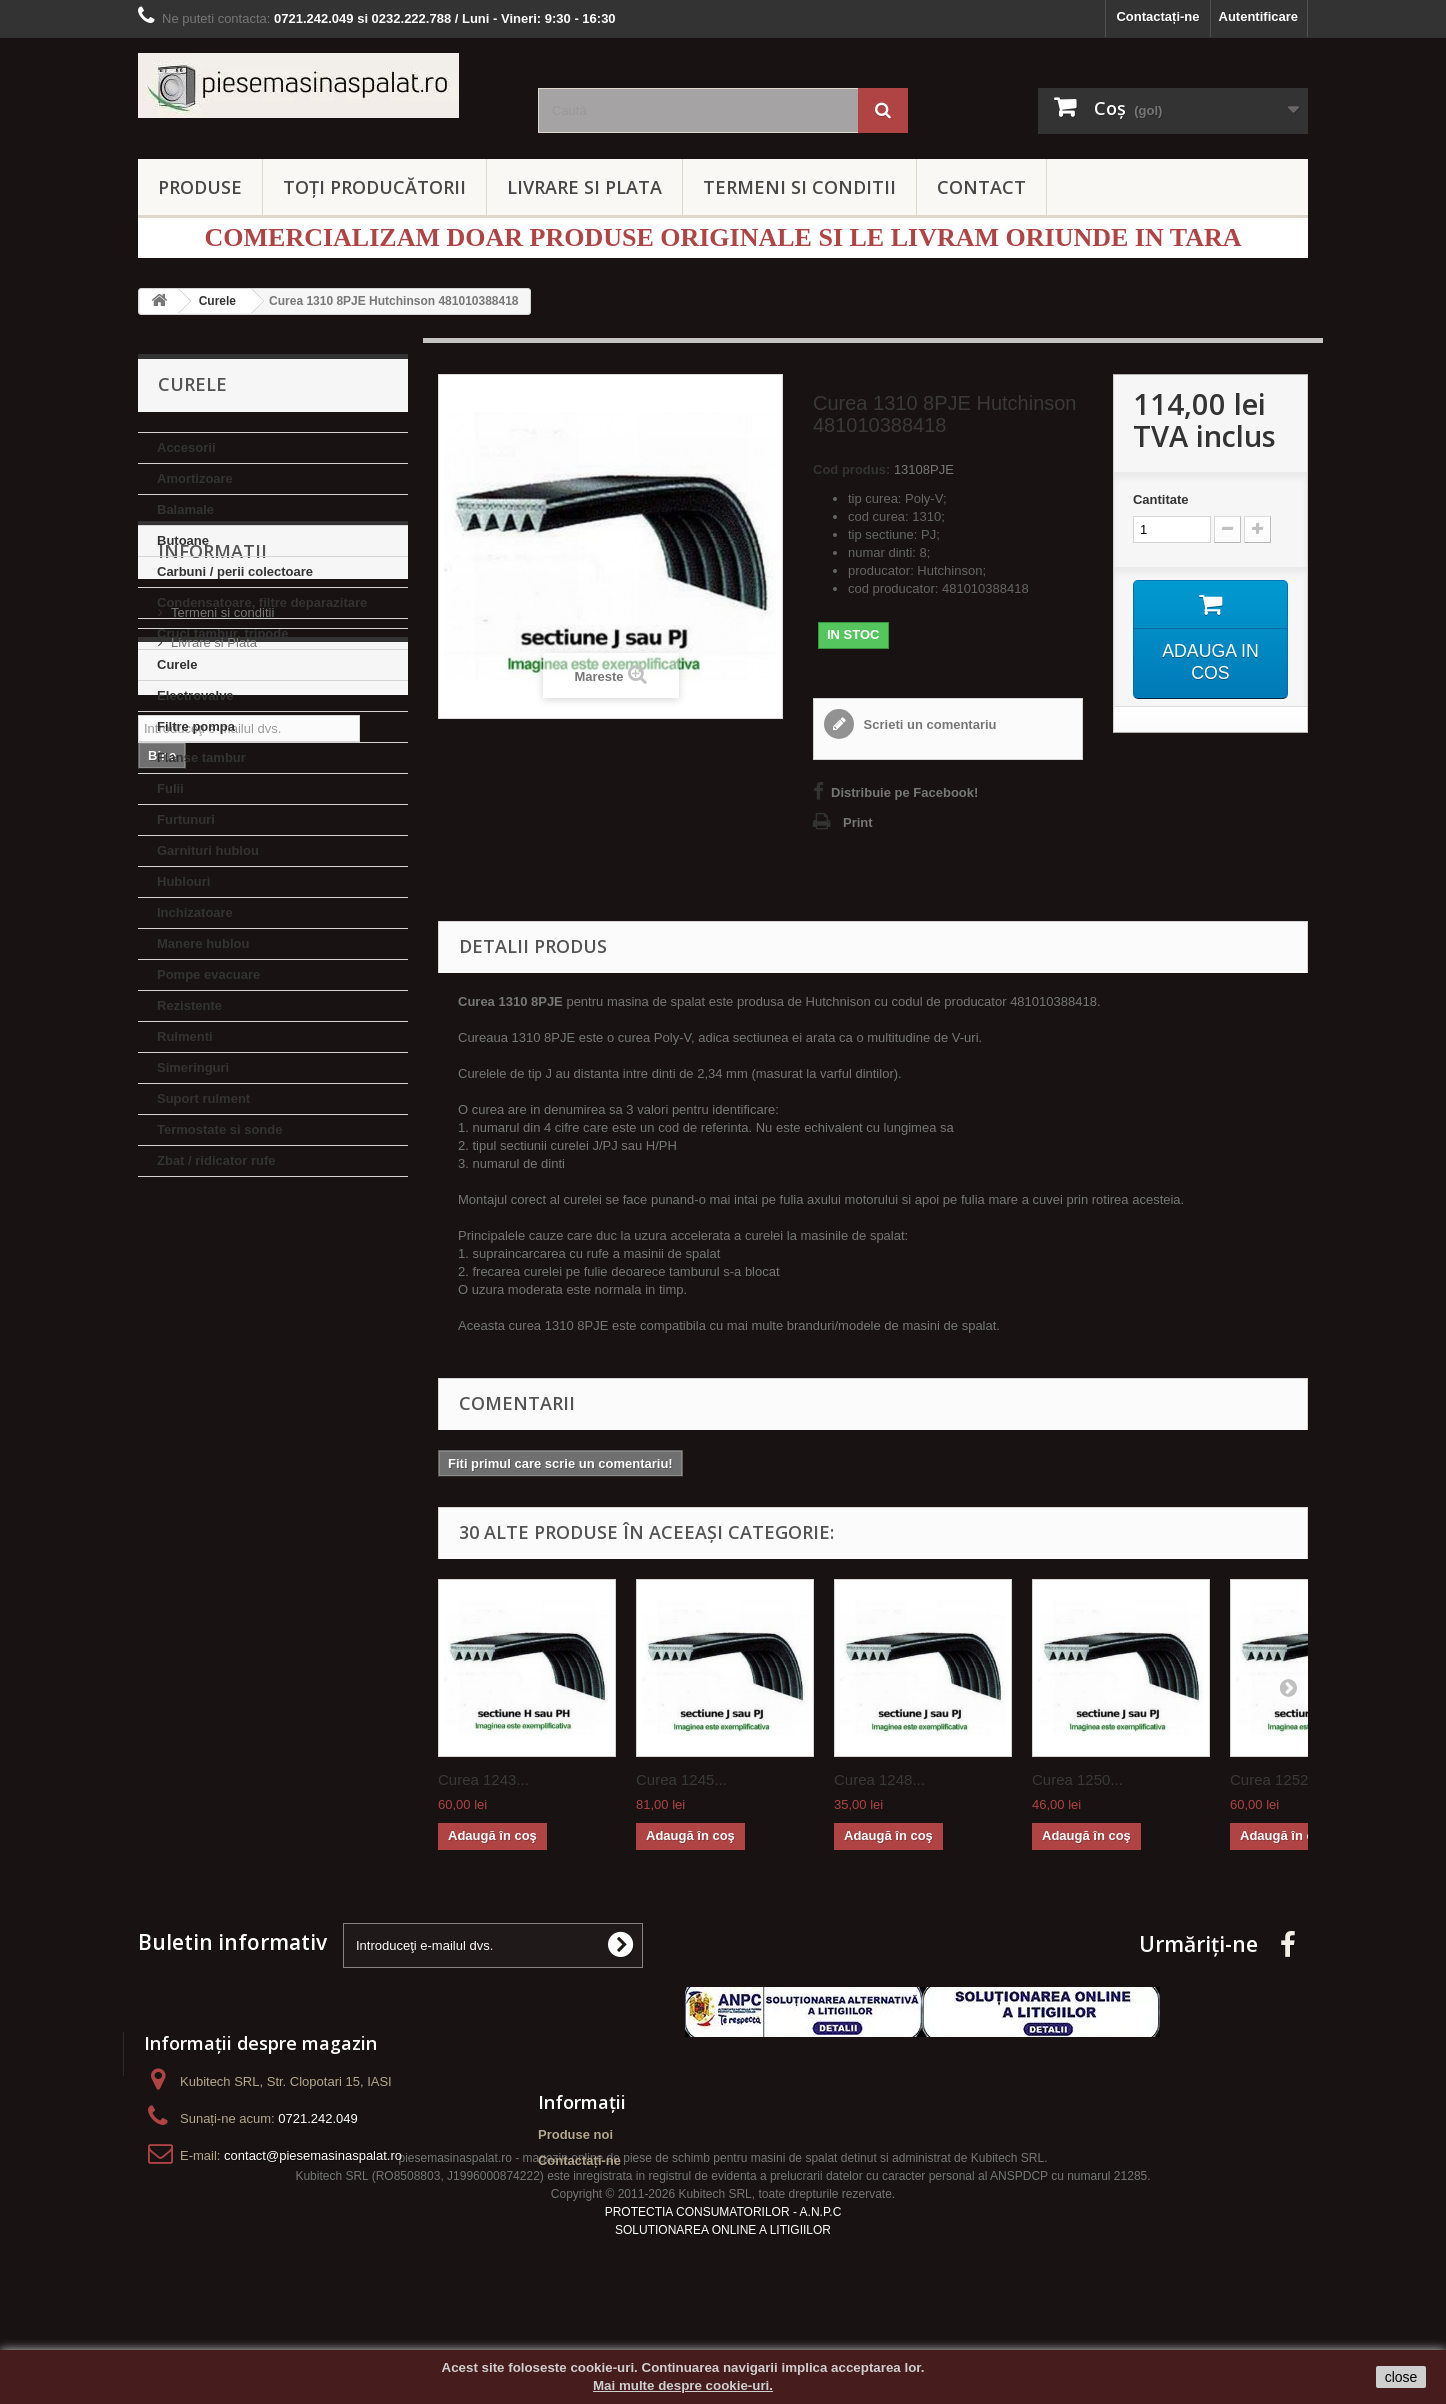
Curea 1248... (879, 1779)
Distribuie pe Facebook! (904, 792)
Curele (177, 664)
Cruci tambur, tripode (222, 633)
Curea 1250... (1077, 1779)
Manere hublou (203, 943)
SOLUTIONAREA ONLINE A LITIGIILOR (723, 2286)
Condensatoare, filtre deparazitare (262, 602)
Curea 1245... (681, 1779)
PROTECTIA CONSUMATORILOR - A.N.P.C (723, 2268)
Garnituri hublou (208, 850)
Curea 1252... (1275, 1779)
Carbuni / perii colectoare (235, 571)
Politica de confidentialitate (248, 1350)
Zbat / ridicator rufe (216, 1160)
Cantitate (1161, 499)
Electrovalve (195, 695)
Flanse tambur (201, 757)
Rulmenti (185, 1036)
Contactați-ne (1157, 16)
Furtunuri (186, 819)
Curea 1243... (483, 1779)
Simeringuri (193, 1067)
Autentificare (1258, 16)
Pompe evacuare (208, 974)
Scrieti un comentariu (928, 724)
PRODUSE (200, 187)
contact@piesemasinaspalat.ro (313, 2155)
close (1401, 2377)
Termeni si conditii (222, 1290)
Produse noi (575, 2134)
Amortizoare (195, 478)
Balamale (185, 509)
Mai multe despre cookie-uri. (683, 2385)
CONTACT (981, 187)
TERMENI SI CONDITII (799, 187)
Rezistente (189, 1005)
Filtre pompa (196, 726)
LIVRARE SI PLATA (584, 187)
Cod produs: (851, 469)
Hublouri (183, 881)
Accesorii (186, 447)
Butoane (183, 540)
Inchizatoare (195, 912)
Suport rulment (203, 1098)
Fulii (170, 788)
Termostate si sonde (219, 1129)
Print (858, 822)
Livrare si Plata (214, 1320)
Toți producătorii (374, 187)
